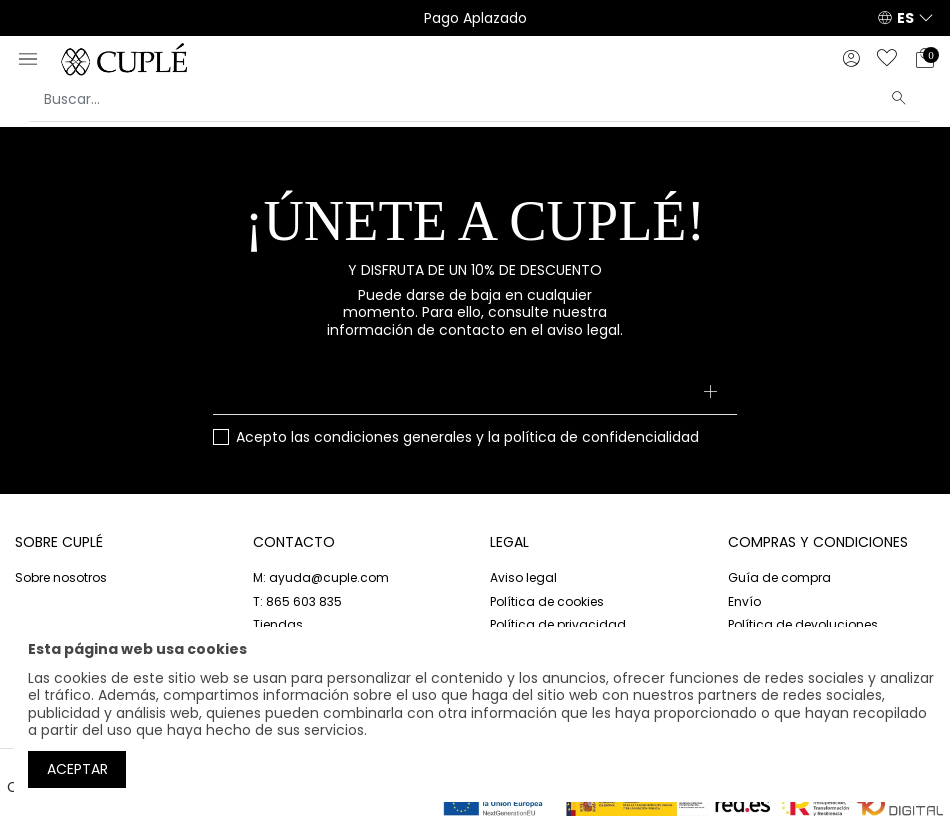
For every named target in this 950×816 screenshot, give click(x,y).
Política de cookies (547, 601)
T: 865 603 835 (297, 601)
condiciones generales (393, 437)
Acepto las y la (467, 438)
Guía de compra (779, 577)
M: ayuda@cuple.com (321, 577)
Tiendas (278, 624)
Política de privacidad (558, 624)
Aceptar (77, 769)
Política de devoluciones (803, 624)
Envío (744, 601)
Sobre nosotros (61, 577)
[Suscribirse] (709, 393)
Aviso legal (523, 577)
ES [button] (905, 18)
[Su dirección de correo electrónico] (475, 393)
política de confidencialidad (601, 437)
